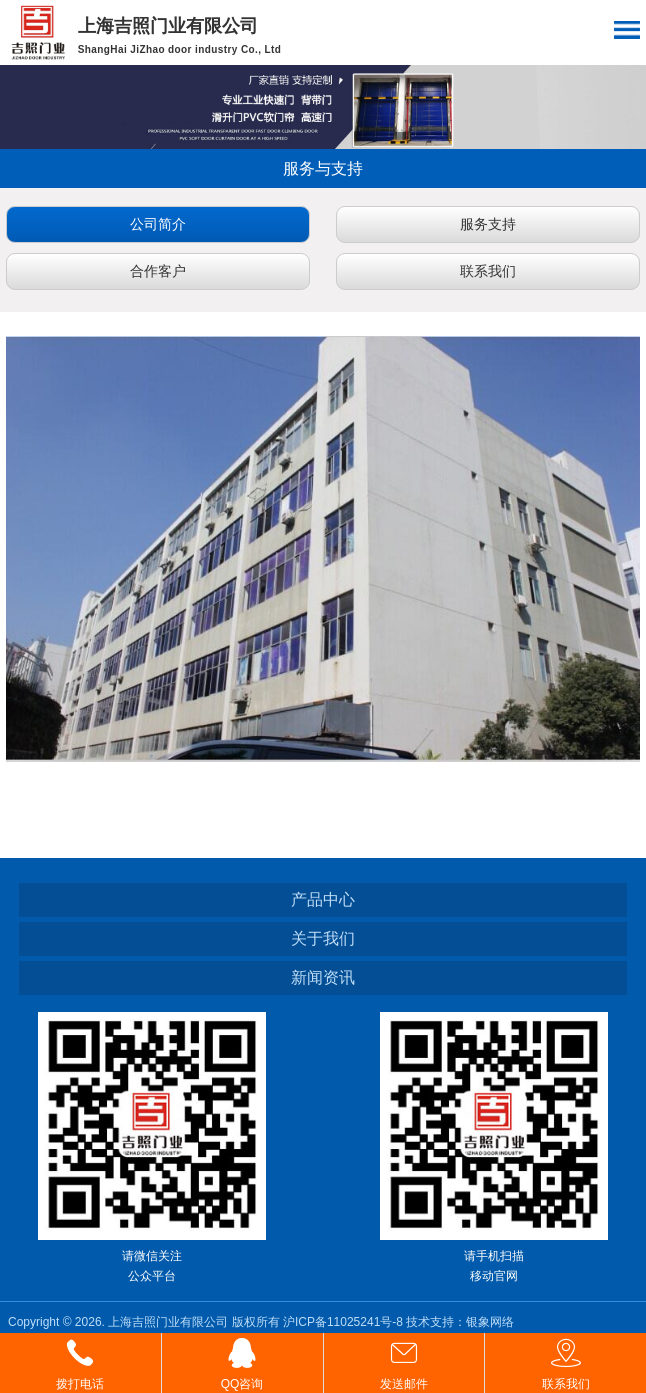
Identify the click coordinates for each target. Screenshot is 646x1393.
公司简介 (158, 224)
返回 (34, 168)
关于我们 (323, 938)
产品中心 (323, 899)
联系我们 (488, 271)
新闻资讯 (323, 977)
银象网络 (490, 1322)
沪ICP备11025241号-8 (344, 1322)
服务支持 (488, 224)
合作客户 (158, 271)
